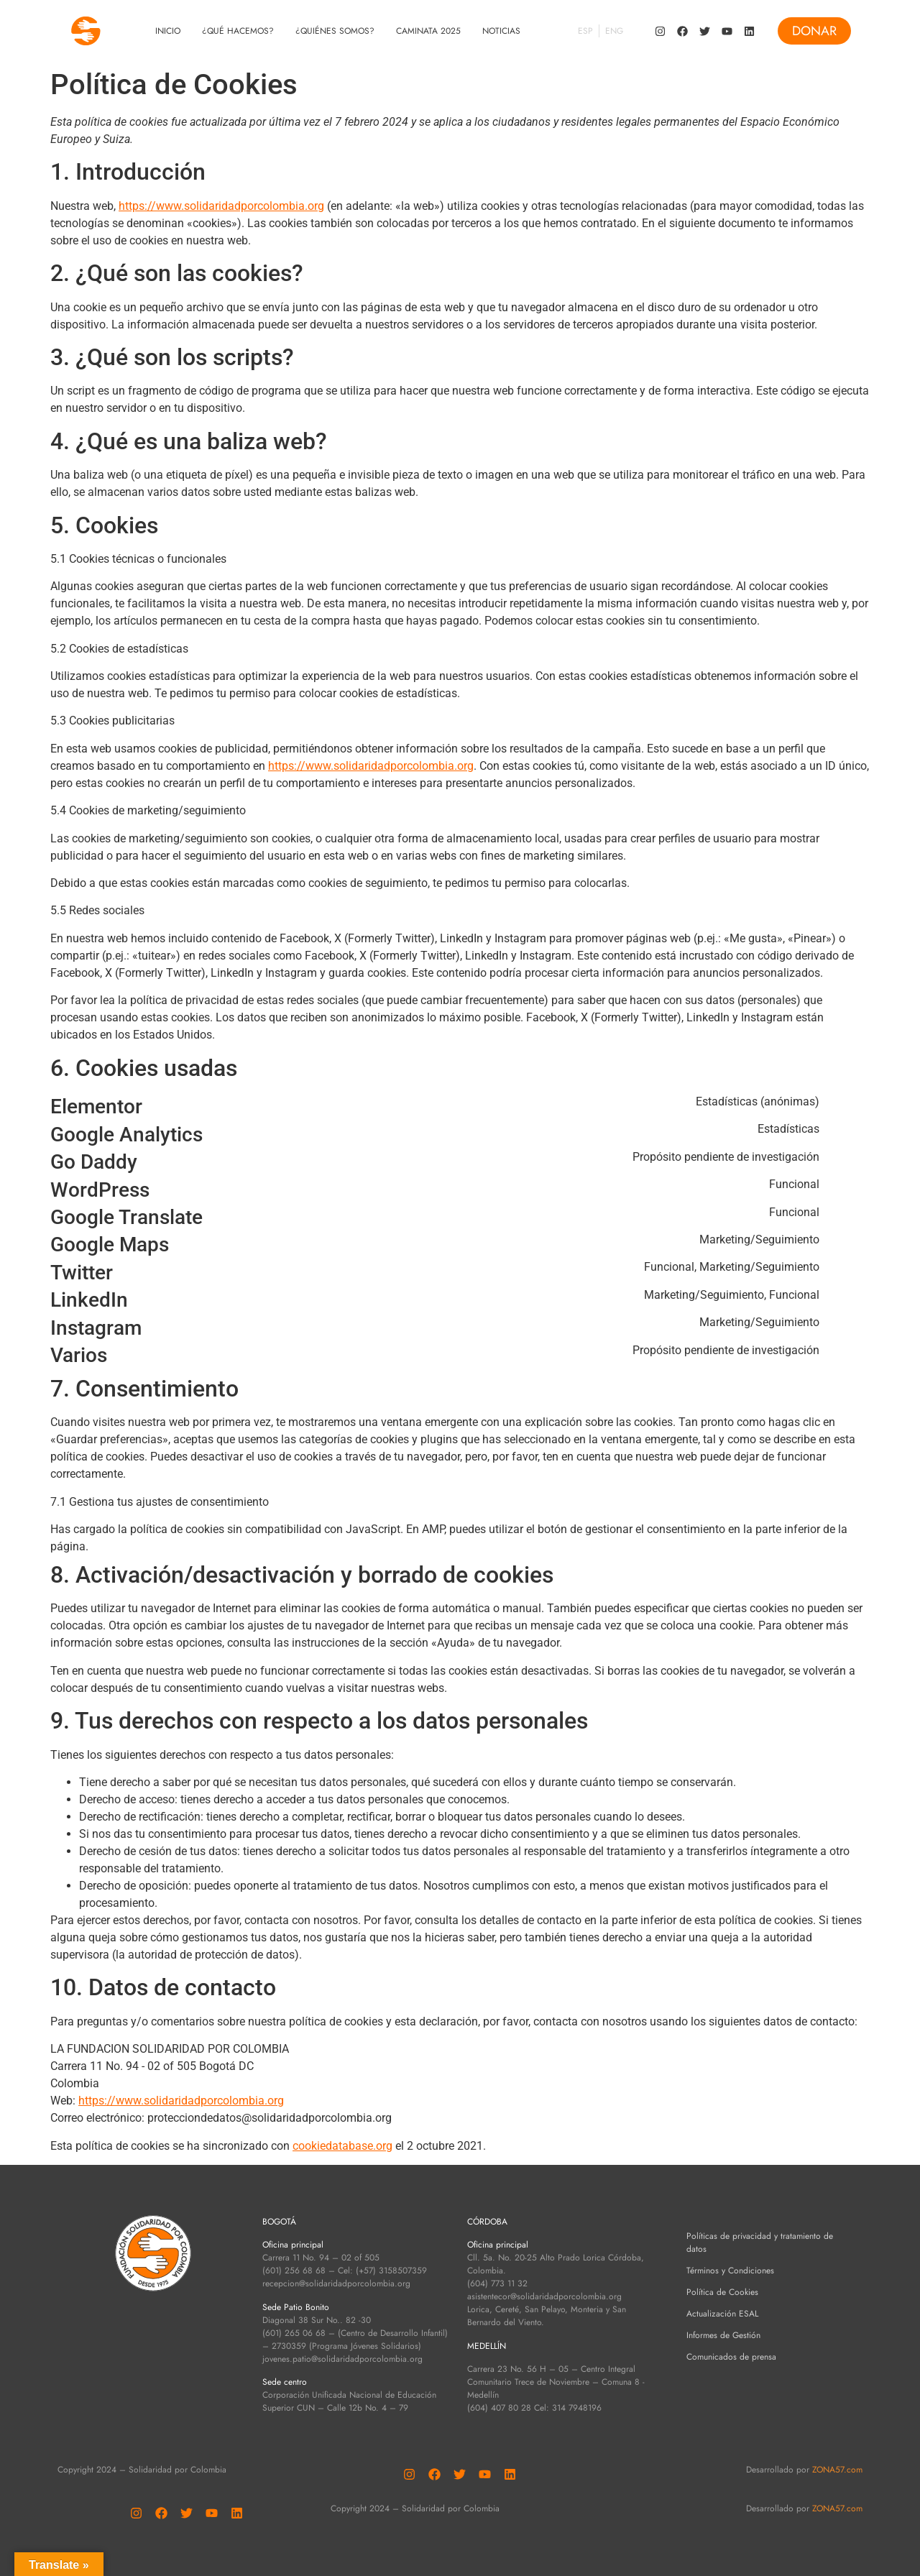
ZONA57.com (837, 2469)
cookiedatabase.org (342, 2146)
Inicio (167, 30)
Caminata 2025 (428, 30)
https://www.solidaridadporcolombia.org (221, 206)
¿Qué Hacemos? (238, 30)
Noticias (501, 30)
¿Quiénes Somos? (334, 30)
